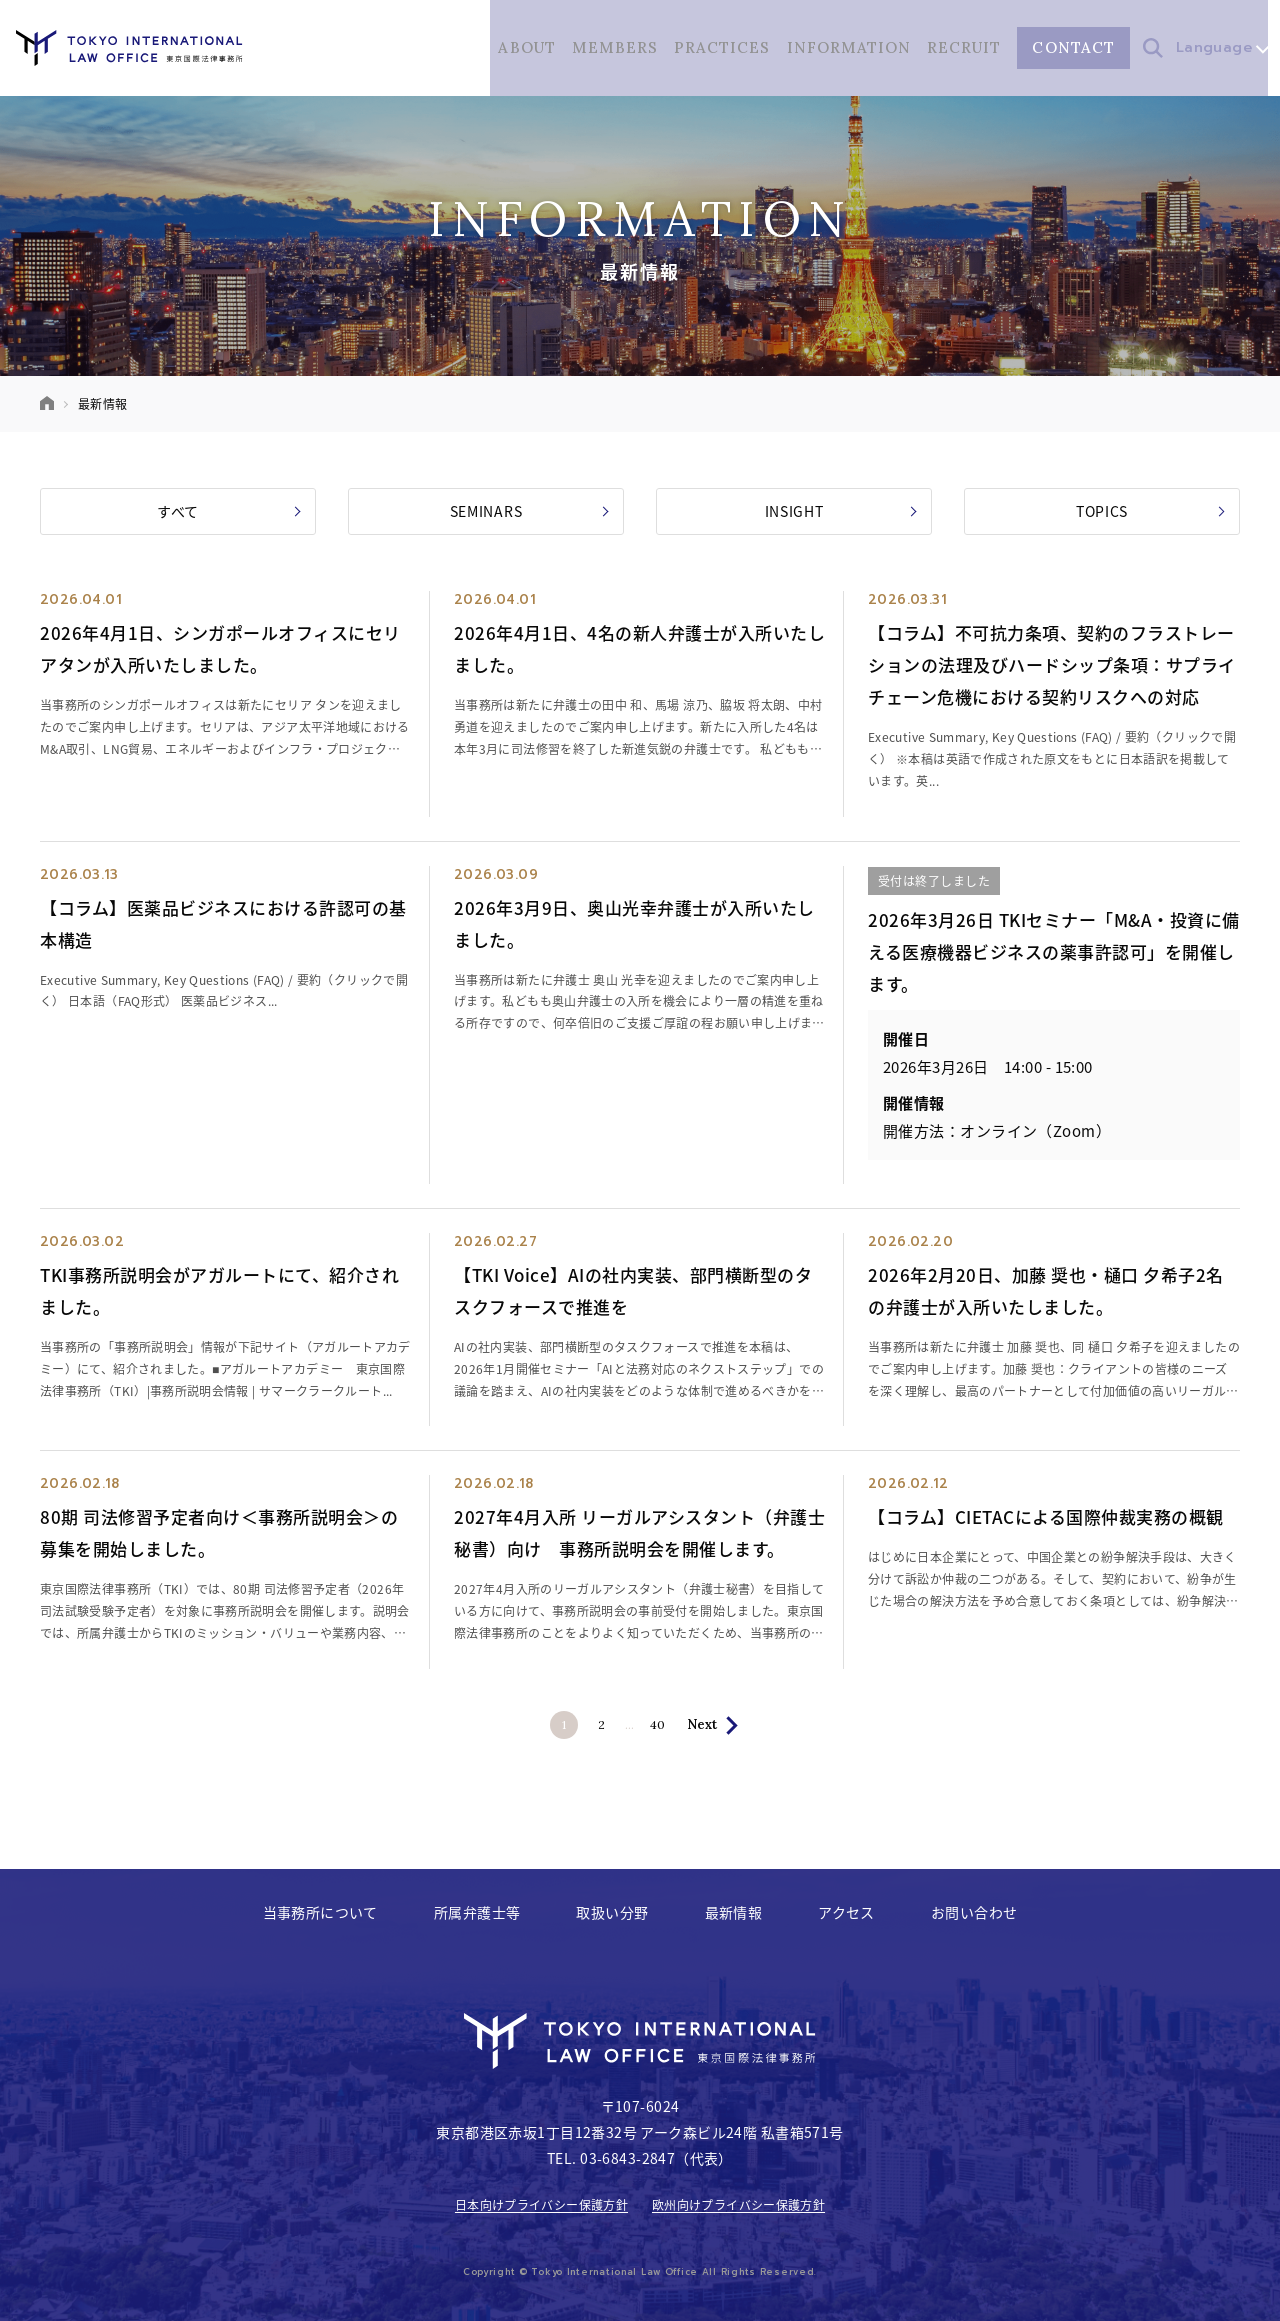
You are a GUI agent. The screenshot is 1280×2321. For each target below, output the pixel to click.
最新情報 (734, 1912)
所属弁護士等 (477, 1912)
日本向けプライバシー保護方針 (541, 2205)
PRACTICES (722, 47)
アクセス (846, 1912)
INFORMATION (848, 47)
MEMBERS (614, 47)
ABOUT (526, 47)
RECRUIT (964, 47)
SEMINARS (529, 511)
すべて (229, 511)
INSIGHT (841, 511)
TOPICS (1150, 511)
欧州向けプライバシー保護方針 (738, 2205)
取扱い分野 (612, 1912)
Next (721, 1724)
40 (672, 1725)
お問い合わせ (974, 1912)
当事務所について (320, 1912)
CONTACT (1073, 47)
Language (1221, 47)
